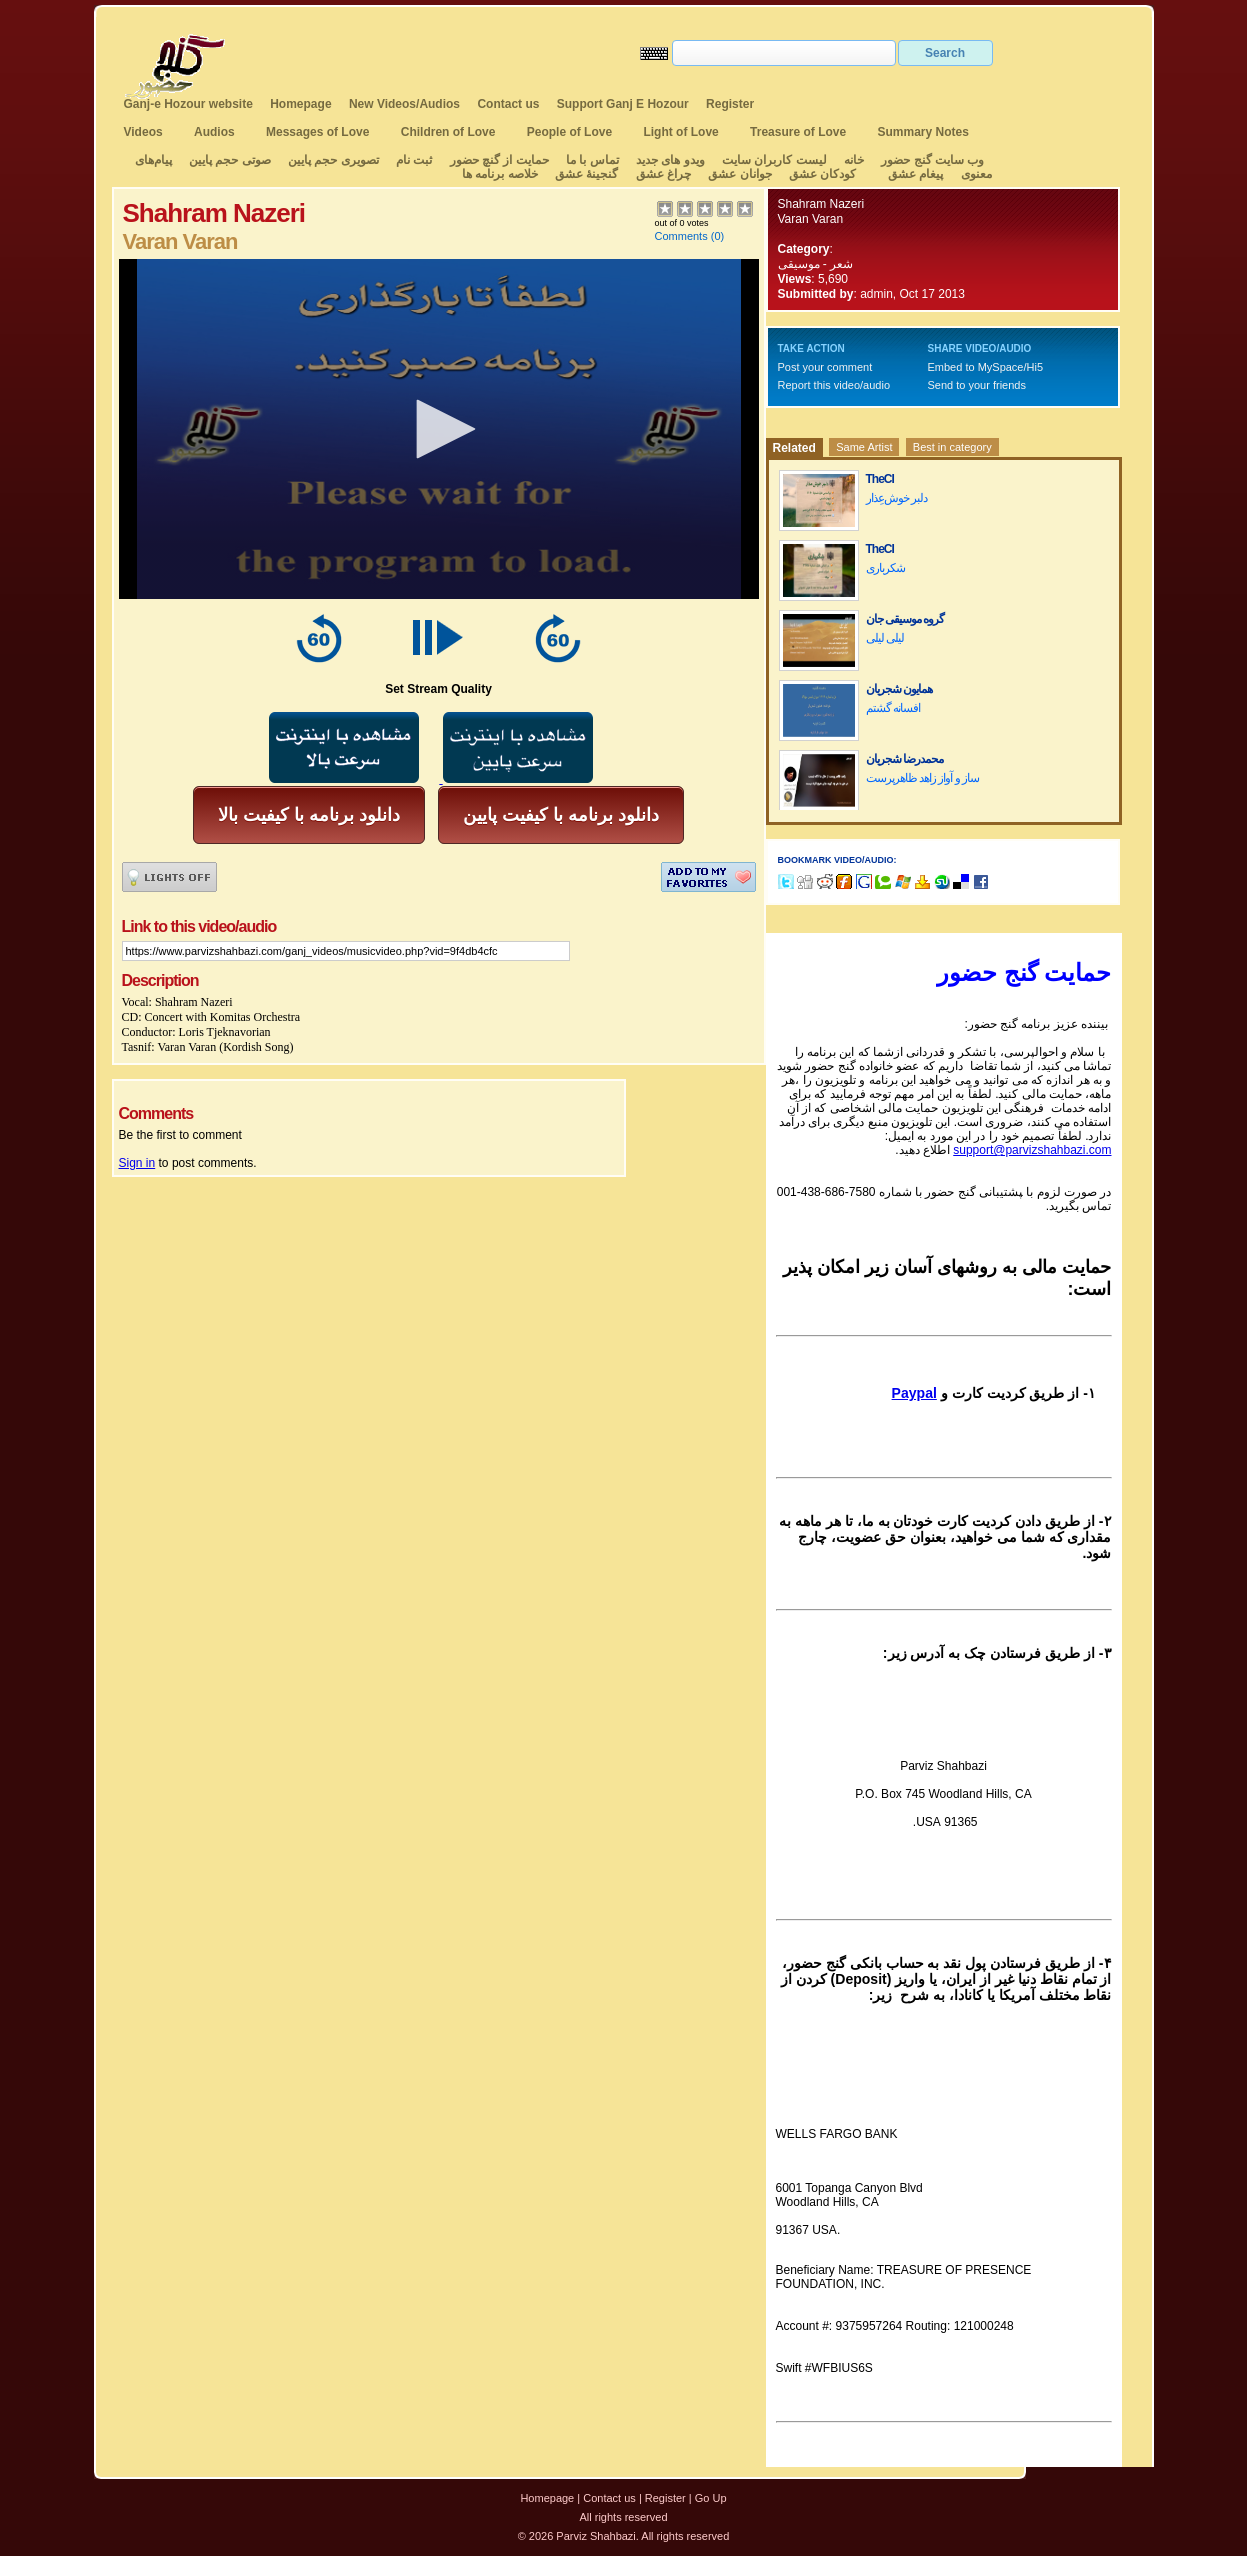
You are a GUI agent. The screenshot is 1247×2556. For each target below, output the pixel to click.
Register (730, 104)
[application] (439, 429)
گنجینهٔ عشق (586, 174)
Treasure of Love (798, 132)
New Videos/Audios (404, 104)
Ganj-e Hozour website (188, 104)
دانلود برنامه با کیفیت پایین (561, 815)
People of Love (569, 132)
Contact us (508, 104)
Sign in (137, 1163)
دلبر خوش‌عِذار (896, 498)
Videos (143, 132)
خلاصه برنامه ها (500, 174)
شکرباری (885, 568)
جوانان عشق (739, 174)
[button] (439, 429)
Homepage (300, 104)
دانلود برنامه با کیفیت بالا (309, 815)
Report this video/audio (834, 385)
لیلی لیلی (885, 638)
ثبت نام (414, 160)
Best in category (952, 447)
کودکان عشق (822, 174)
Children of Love (448, 132)
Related (794, 448)
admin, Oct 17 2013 (912, 294)
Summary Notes (923, 132)
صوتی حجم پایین (228, 160)
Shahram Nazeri (821, 204)
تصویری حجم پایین (332, 160)
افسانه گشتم (893, 708)
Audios (214, 132)
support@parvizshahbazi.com (1032, 1150)
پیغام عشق (915, 174)
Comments (681, 236)
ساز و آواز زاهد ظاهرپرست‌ (922, 778)
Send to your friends (977, 385)
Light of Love (680, 132)
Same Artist (864, 447)
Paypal (914, 1393)
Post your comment (825, 367)
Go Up (711, 2498)
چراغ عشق (663, 174)
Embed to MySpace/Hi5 (986, 367)
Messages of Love (317, 132)
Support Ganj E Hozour (623, 104)
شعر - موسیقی (816, 264)
